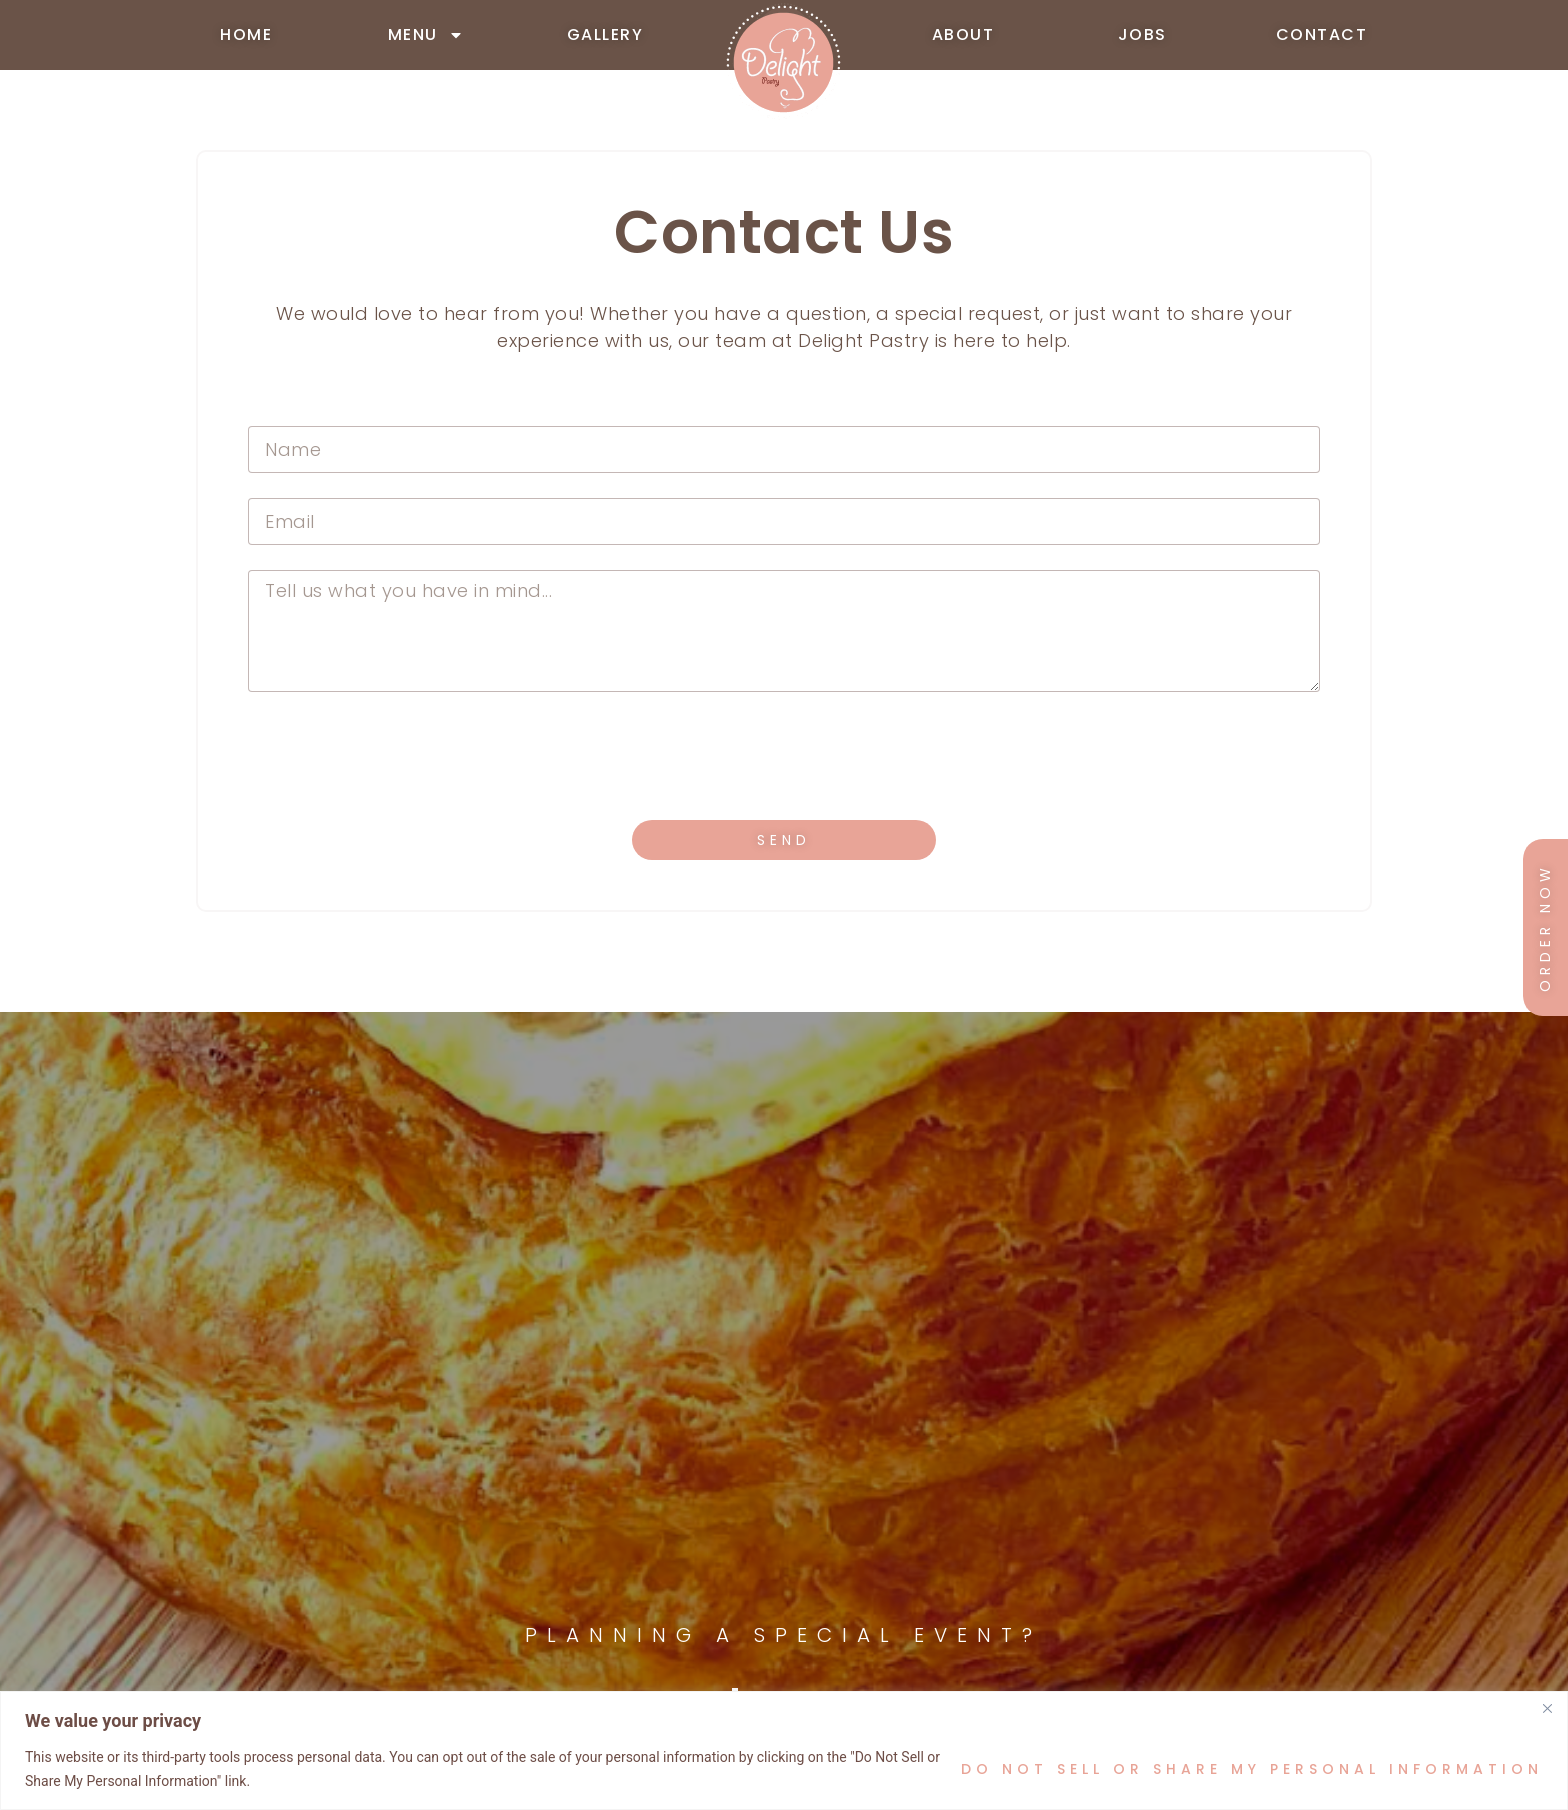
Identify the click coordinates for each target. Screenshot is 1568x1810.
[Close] (1547, 1708)
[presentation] (400, 756)
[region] (784, 1750)
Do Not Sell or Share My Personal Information (1252, 1769)
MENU (426, 35)
